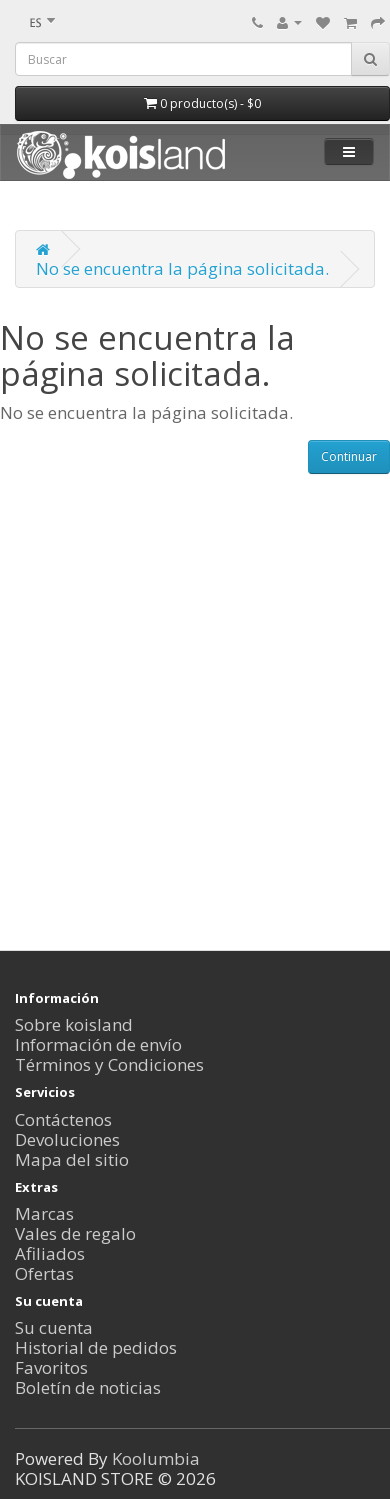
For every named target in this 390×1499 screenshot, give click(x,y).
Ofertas (44, 1273)
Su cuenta (54, 1327)
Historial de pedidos (96, 1347)
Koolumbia (156, 1458)
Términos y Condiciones (109, 1064)
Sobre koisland (74, 1024)
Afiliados (50, 1253)
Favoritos (51, 1367)
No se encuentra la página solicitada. (182, 268)
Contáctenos (63, 1119)
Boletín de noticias (88, 1387)
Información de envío (98, 1044)
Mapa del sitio (72, 1159)
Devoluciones (67, 1139)
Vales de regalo (75, 1233)
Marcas (44, 1213)
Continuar (349, 456)
